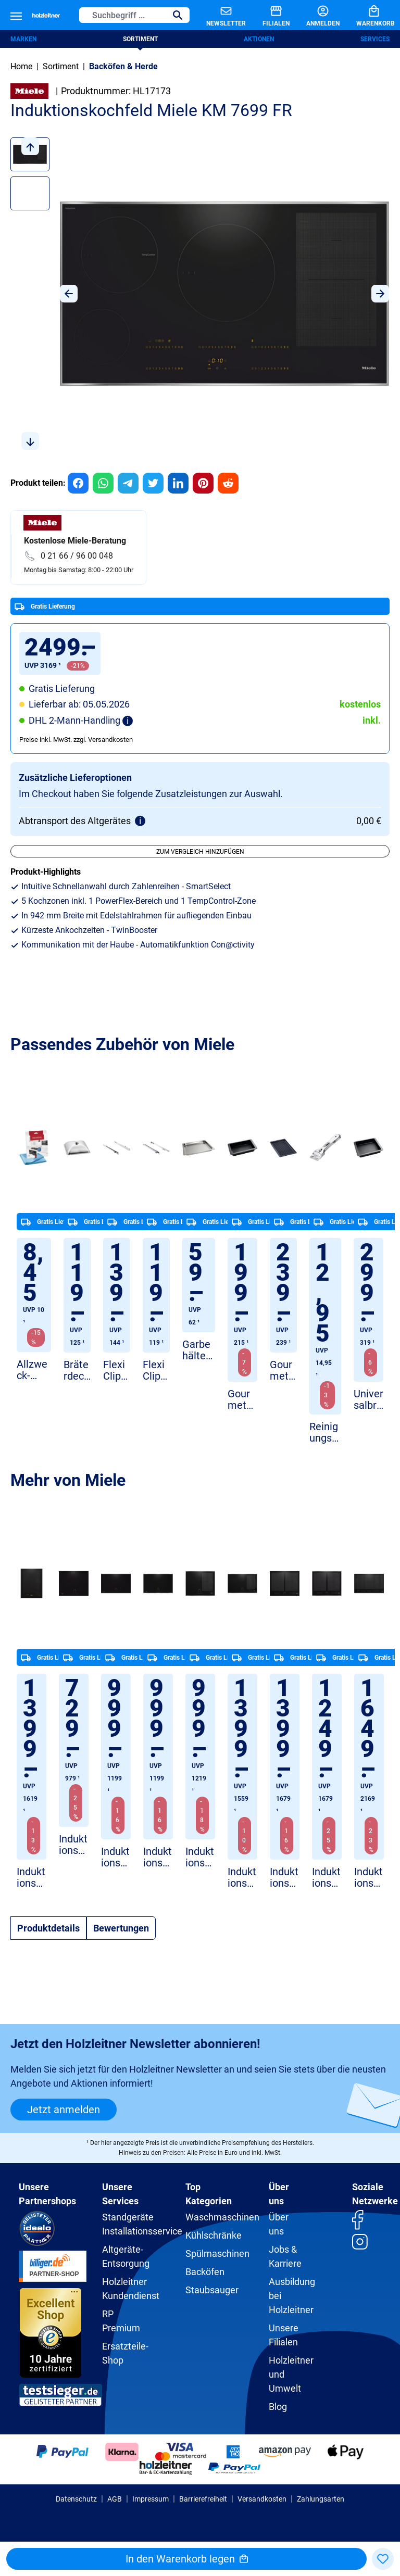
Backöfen (204, 2271)
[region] (200, 293)
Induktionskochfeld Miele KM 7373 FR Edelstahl (157, 1857)
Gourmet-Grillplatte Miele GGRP (283, 1370)
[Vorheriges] (69, 293)
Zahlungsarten (320, 2499)
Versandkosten (262, 2499)
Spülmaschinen (217, 2253)
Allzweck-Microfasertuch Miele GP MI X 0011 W (33, 1370)
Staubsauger (212, 2289)
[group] (78, 483)
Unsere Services (120, 2193)
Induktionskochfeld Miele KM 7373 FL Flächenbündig (115, 1857)
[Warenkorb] (367, 15)
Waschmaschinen (222, 2217)
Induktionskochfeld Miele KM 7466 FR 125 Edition (199, 1857)
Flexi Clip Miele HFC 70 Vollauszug (116, 1370)
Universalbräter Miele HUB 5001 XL (368, 1399)
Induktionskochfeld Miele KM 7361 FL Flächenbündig (73, 1845)
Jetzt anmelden (63, 2109)
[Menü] (16, 15)
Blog (278, 2406)
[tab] (48, 1928)
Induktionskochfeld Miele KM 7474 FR (242, 1877)
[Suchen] (178, 15)
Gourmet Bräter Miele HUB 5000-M (242, 1399)
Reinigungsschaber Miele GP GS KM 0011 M (325, 1432)
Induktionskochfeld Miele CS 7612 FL (31, 1877)
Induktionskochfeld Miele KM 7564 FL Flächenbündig (284, 1877)
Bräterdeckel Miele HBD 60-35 (77, 1370)
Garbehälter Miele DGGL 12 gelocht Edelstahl (197, 1350)
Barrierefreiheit (203, 2499)
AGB (114, 2499)
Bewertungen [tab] (121, 1928)
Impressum (150, 2499)
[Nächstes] (380, 293)
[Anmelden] (315, 15)
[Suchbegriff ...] (122, 15)
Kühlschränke (213, 2235)
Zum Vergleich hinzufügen (200, 851)
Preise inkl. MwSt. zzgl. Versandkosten (76, 739)
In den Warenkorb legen (187, 2559)
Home (21, 66)
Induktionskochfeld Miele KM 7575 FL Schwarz (368, 1877)
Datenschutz (76, 2499)
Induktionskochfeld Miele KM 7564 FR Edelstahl (326, 1877)
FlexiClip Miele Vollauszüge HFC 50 (155, 1370)
